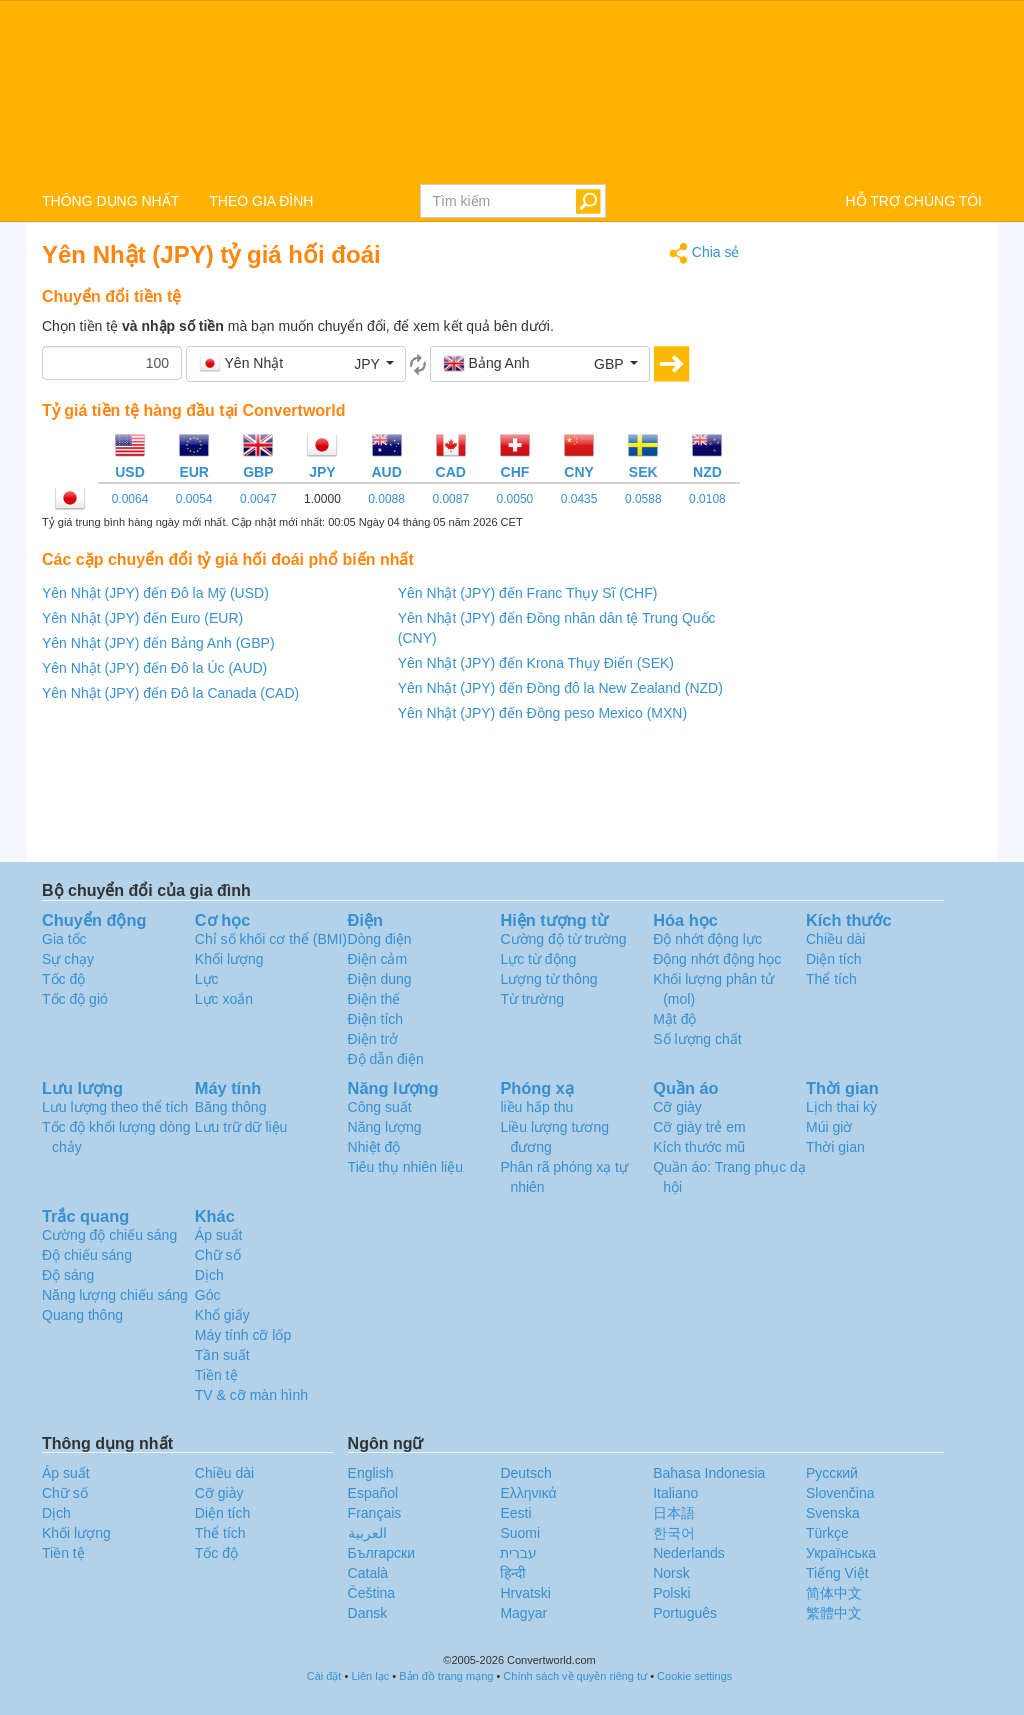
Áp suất (219, 1235)
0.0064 (130, 499)
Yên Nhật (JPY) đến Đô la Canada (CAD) (170, 693)
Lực (207, 979)
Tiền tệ (216, 1375)
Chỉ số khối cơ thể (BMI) (271, 939)
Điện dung (380, 979)
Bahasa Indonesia (709, 1473)
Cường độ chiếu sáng (109, 1235)
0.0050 (515, 499)
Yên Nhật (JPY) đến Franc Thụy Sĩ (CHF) (528, 593)
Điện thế (374, 999)
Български (381, 1553)
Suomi (520, 1533)
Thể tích (831, 979)
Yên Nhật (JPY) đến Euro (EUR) (142, 618)
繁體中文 (834, 1613)
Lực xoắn (224, 999)
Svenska (833, 1513)
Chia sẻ (704, 253)
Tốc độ (63, 979)
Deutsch (525, 1473)
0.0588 (643, 499)
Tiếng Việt (837, 1573)
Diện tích (833, 959)
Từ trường (532, 999)
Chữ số (218, 1255)
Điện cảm (378, 959)
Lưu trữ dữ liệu (241, 1127)
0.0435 (579, 499)
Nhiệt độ (374, 1147)
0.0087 (450, 499)
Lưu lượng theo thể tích (115, 1107)
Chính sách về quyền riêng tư (575, 1676)
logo (512, 91)
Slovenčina (840, 1493)
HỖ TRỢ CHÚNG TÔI (913, 201)
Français (375, 1513)
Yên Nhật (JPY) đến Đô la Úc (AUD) (154, 668)
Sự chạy (68, 959)
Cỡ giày (677, 1107)
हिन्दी (513, 1573)
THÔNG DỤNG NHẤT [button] (110, 201)
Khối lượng (229, 959)
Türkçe (827, 1533)
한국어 (674, 1533)
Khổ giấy (222, 1315)
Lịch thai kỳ (841, 1107)
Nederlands (689, 1553)
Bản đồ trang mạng (446, 1676)
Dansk (368, 1613)
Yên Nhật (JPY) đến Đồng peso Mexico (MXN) (542, 713)
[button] (296, 364)
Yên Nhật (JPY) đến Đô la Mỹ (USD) (155, 593)
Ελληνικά (528, 1493)
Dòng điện (380, 939)
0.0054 (194, 499)
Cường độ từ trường (563, 939)
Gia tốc (64, 939)
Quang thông (82, 1315)
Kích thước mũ (699, 1147)
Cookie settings (694, 1676)
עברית (518, 1553)
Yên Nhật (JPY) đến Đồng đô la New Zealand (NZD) (560, 688)
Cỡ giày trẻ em (699, 1127)
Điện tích (375, 1019)
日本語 (674, 1513)
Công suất (380, 1107)
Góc (208, 1295)
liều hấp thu (536, 1107)
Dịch (209, 1275)
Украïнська (841, 1553)
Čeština (371, 1593)
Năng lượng (385, 1127)
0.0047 (258, 499)
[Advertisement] (876, 542)
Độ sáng (68, 1275)
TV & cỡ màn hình (251, 1395)
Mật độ (674, 1019)
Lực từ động (538, 959)
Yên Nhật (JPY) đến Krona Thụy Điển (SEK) (536, 663)
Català (368, 1573)
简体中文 (834, 1593)
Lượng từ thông (548, 979)
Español (373, 1493)
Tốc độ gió (75, 999)
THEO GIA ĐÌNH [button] (261, 201)
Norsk (671, 1573)
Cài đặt (324, 1676)
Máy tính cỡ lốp (243, 1335)
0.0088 (386, 499)
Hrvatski (525, 1593)
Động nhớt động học (717, 959)
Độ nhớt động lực (707, 939)
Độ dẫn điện (386, 1059)
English (371, 1473)
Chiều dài (835, 939)
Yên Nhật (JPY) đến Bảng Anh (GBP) (158, 643)
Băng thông (231, 1107)
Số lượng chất (697, 1039)
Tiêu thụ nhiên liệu (405, 1167)
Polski (671, 1593)
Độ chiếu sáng (87, 1255)
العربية (367, 1533)
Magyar (523, 1613)
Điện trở (373, 1039)
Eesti (515, 1513)
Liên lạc (370, 1676)
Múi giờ (829, 1127)
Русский (832, 1473)
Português (685, 1613)
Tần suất (222, 1355)
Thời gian (835, 1147)
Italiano (675, 1493)
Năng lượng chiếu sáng (115, 1295)
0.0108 (707, 499)
